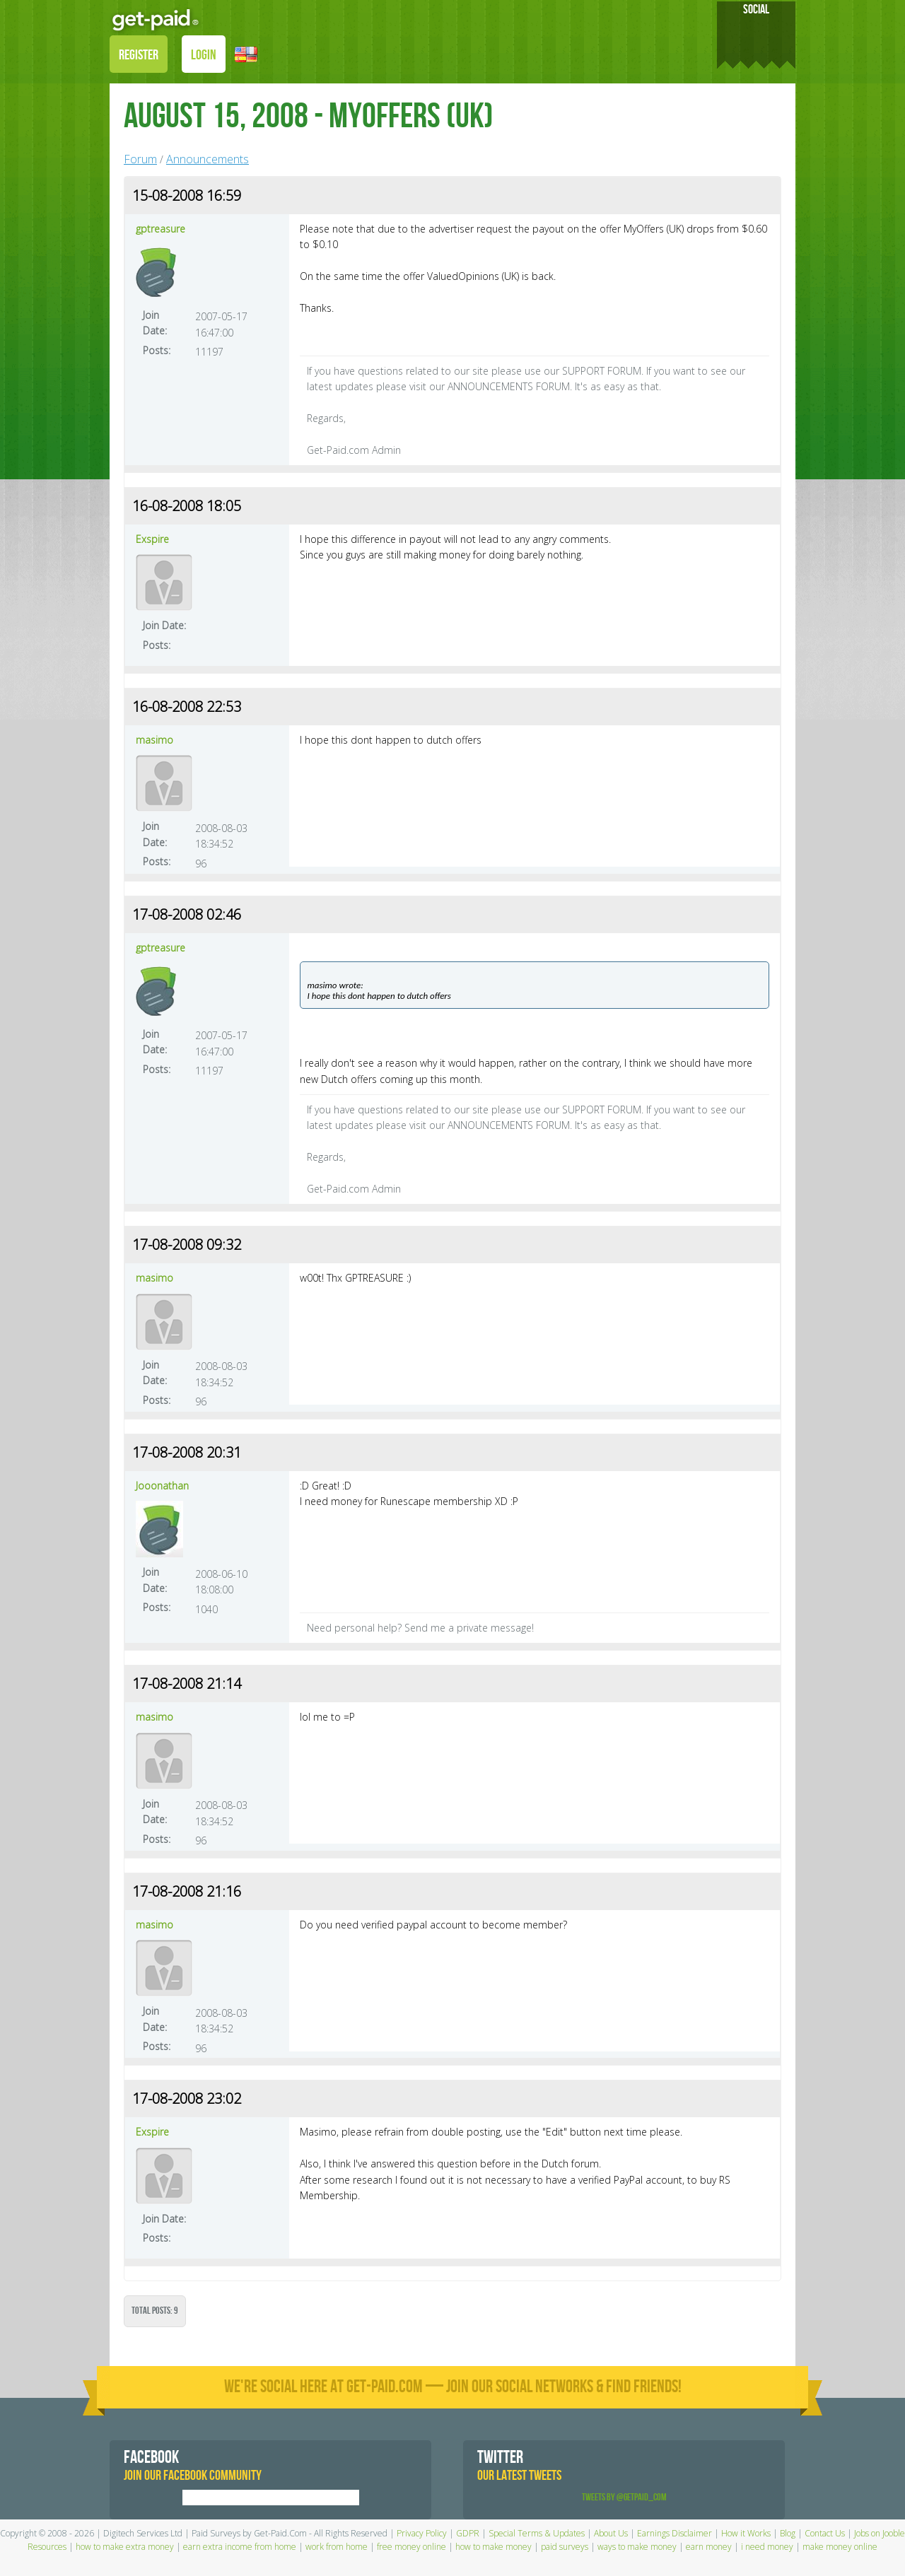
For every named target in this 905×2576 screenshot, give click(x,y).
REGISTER (138, 55)
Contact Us (825, 2533)
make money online (839, 2547)
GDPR (467, 2533)
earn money (709, 2547)
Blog (787, 2533)
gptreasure (160, 228)
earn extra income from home (239, 2547)
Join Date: (155, 322)
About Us (611, 2533)
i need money (767, 2547)
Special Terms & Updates (537, 2533)
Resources (47, 2547)
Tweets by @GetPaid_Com (624, 2497)
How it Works (746, 2533)
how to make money (493, 2547)
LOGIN (203, 55)
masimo (154, 740)
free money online (411, 2547)
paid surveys (564, 2547)
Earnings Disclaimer (674, 2533)
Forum (140, 159)
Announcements (207, 159)
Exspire (152, 539)
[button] (246, 53)
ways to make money (637, 2547)
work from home (336, 2547)
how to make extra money (125, 2547)
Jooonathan (162, 1485)
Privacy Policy (422, 2533)
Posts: (156, 350)
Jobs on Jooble (879, 2533)
